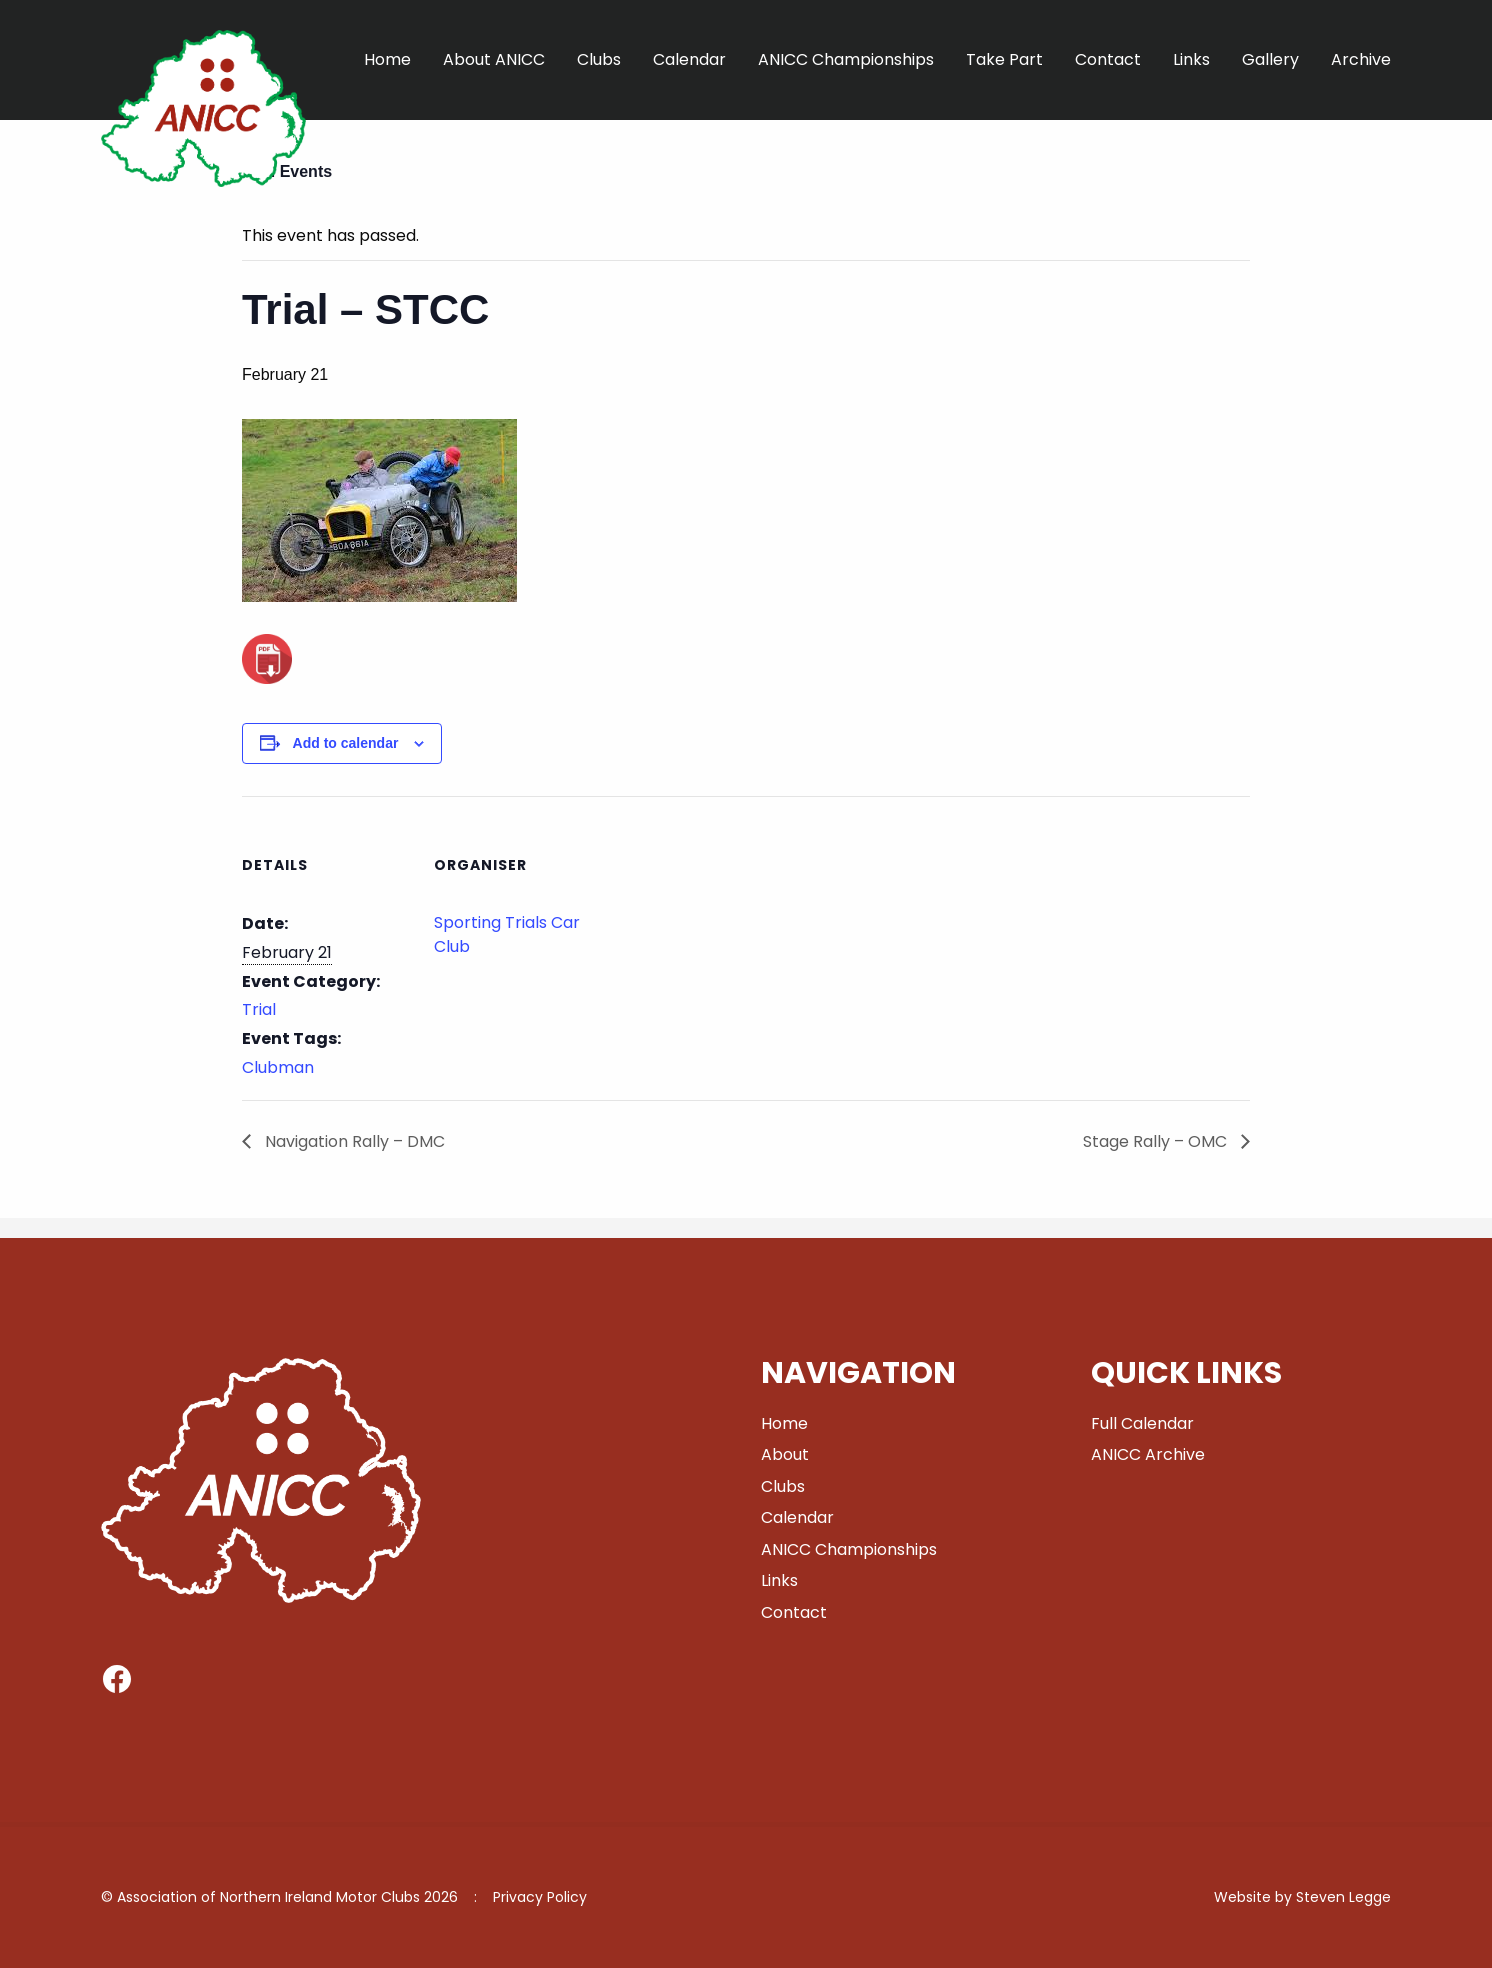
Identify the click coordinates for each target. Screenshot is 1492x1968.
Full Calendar (1142, 1423)
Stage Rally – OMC (1157, 1141)
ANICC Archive (1148, 1454)
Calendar (689, 59)
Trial (259, 1009)
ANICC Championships (846, 59)
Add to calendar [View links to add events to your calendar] (346, 743)
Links (1191, 59)
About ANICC (494, 59)
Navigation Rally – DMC (353, 1141)
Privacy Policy (540, 1897)
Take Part (1004, 59)
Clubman (278, 1067)
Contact (1108, 59)
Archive (1361, 59)
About (785, 1454)
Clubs (599, 59)
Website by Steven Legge (1302, 1897)
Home (387, 59)
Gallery (1270, 59)
